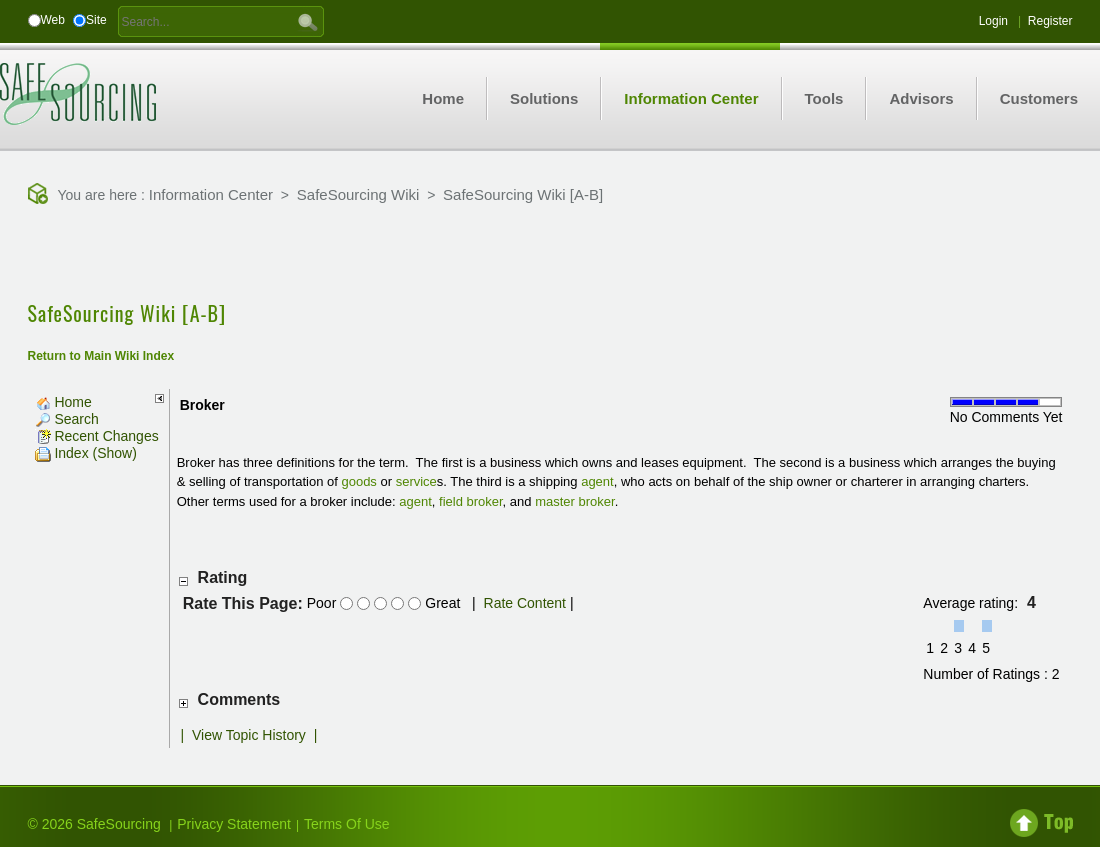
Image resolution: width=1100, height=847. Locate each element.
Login (993, 21)
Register (1050, 21)
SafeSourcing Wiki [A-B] (523, 194)
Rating (223, 577)
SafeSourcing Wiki (358, 194)
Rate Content (525, 603)
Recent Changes (97, 436)
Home (63, 402)
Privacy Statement (234, 824)
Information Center (211, 194)
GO (308, 21)
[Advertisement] (550, 255)
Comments (239, 699)
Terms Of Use (347, 824)
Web (53, 20)
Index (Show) (86, 453)
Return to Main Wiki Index (101, 356)
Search (67, 419)
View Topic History (249, 735)
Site (96, 20)
